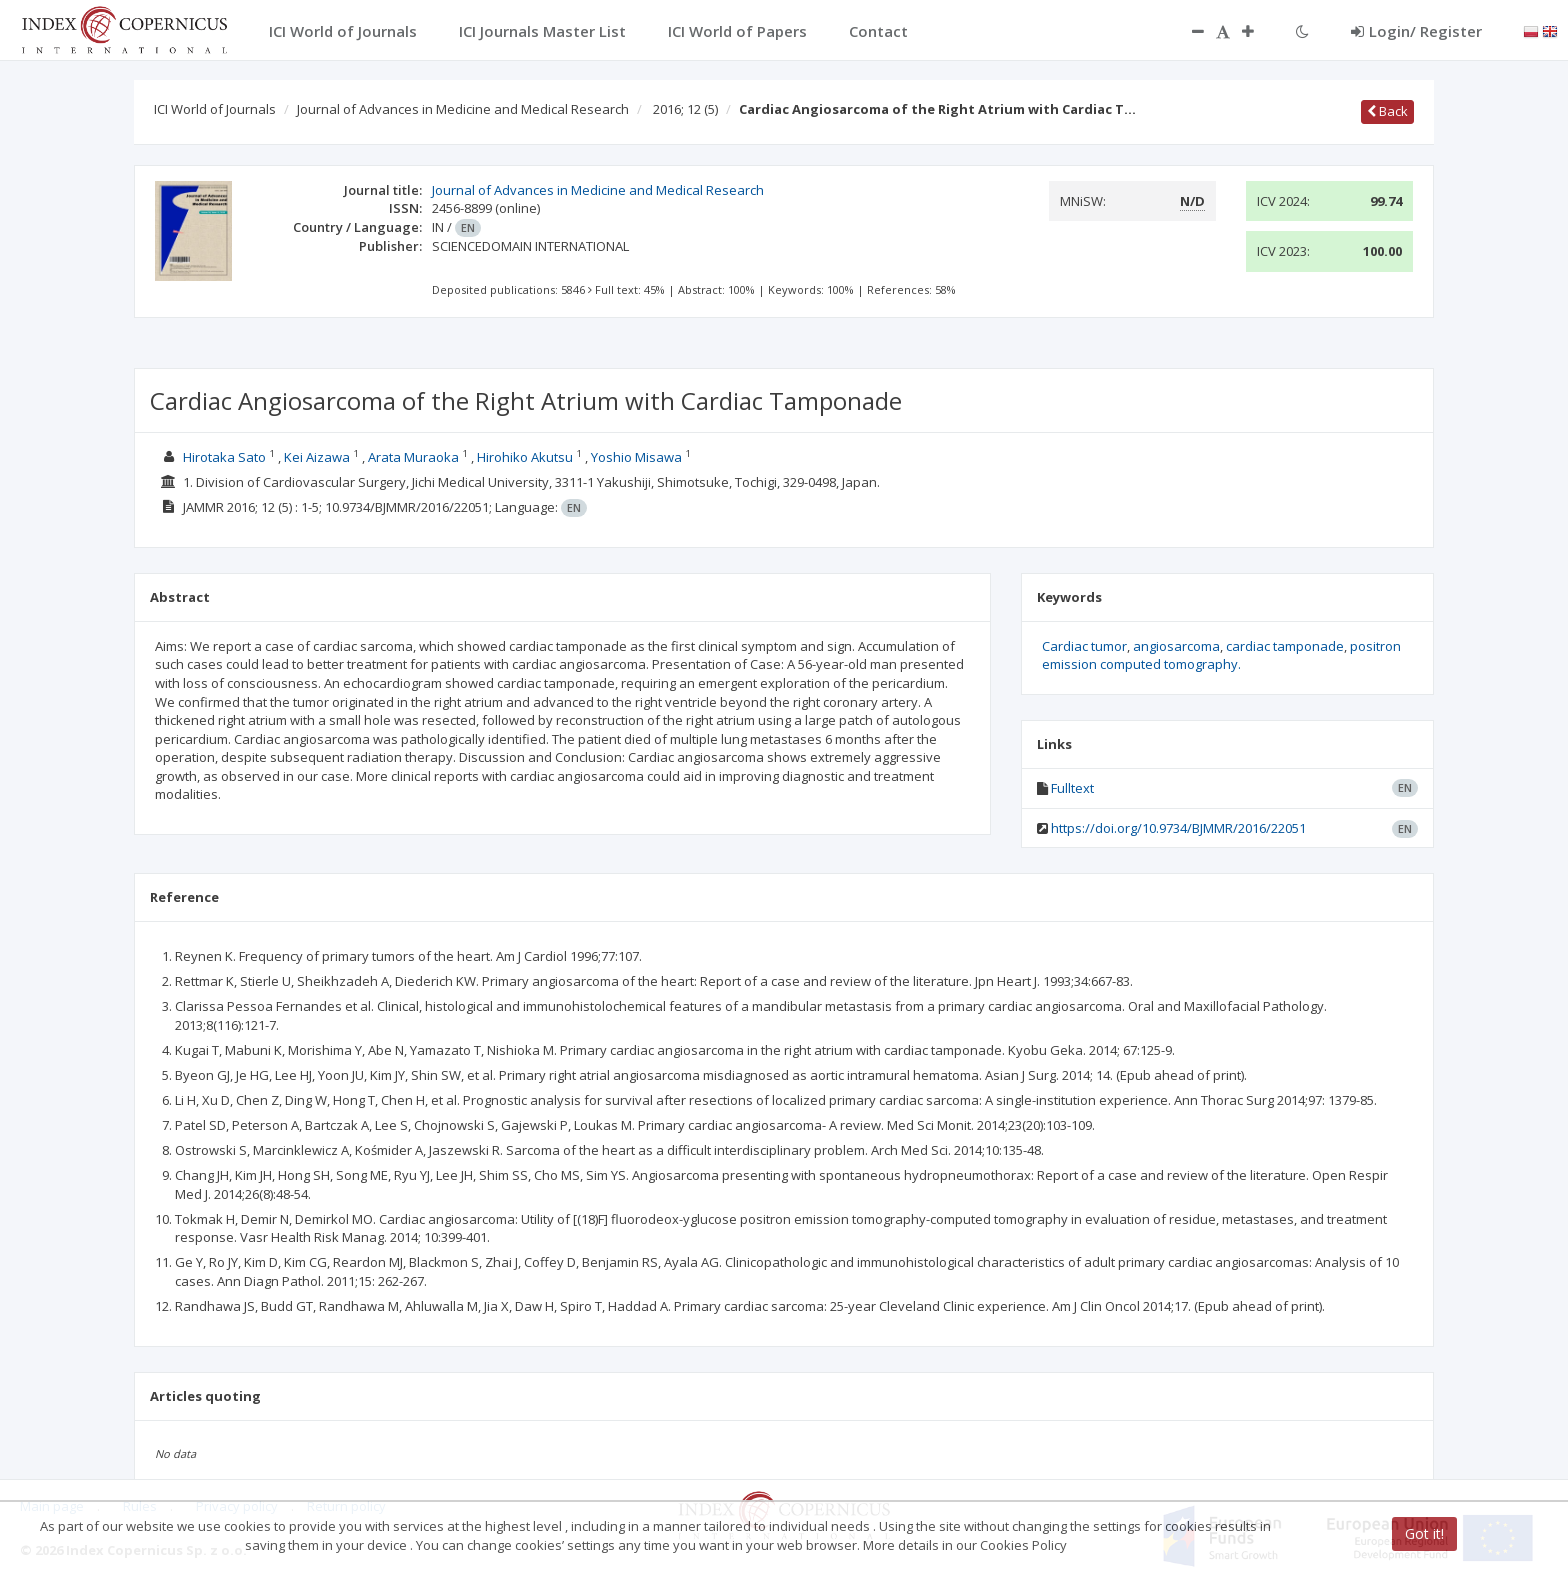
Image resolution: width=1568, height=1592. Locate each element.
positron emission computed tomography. (1221, 655)
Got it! (1424, 1533)
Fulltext (1072, 788)
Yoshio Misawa (636, 457)
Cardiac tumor (1084, 646)
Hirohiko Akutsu (525, 457)
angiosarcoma (1176, 646)
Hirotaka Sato (224, 457)
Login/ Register (1416, 31)
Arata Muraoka (413, 457)
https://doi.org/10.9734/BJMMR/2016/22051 (1178, 828)
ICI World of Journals (215, 109)
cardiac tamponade (1285, 646)
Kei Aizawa (317, 457)
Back (1387, 111)
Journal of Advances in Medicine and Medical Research (463, 109)
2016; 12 (685, 109)
